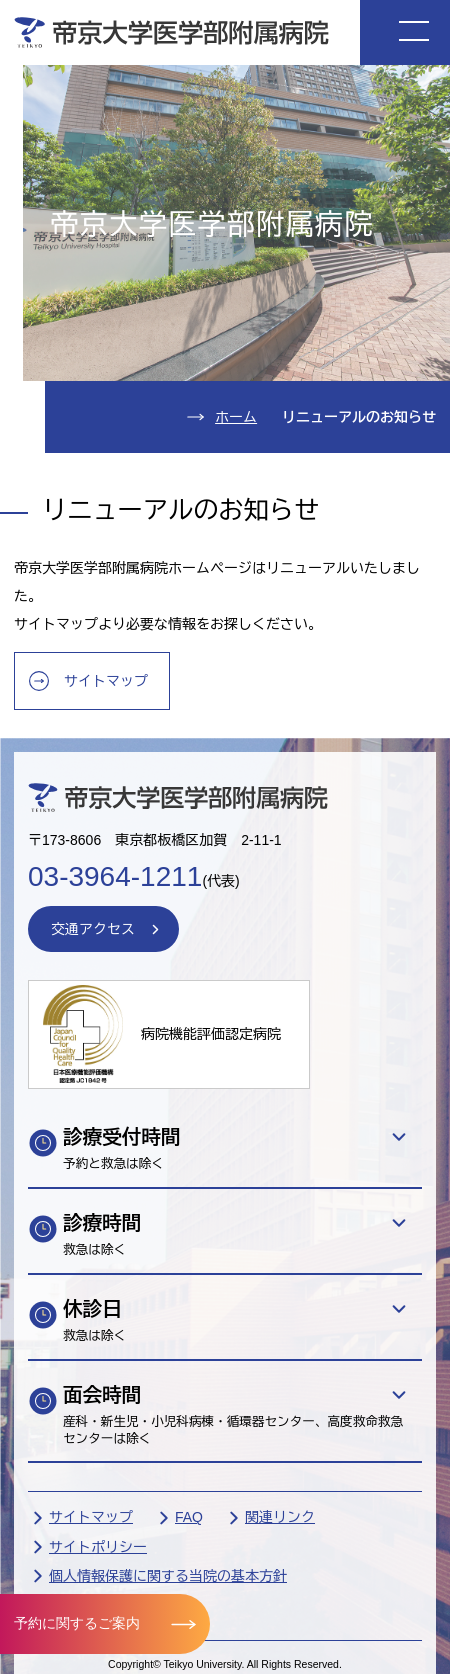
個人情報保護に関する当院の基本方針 (168, 1576)
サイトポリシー (98, 1547)
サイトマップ (106, 681)
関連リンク (280, 1517)
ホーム (236, 417)
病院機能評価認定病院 (211, 1034)
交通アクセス (93, 929)
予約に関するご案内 (77, 1623)
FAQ (189, 1517)
